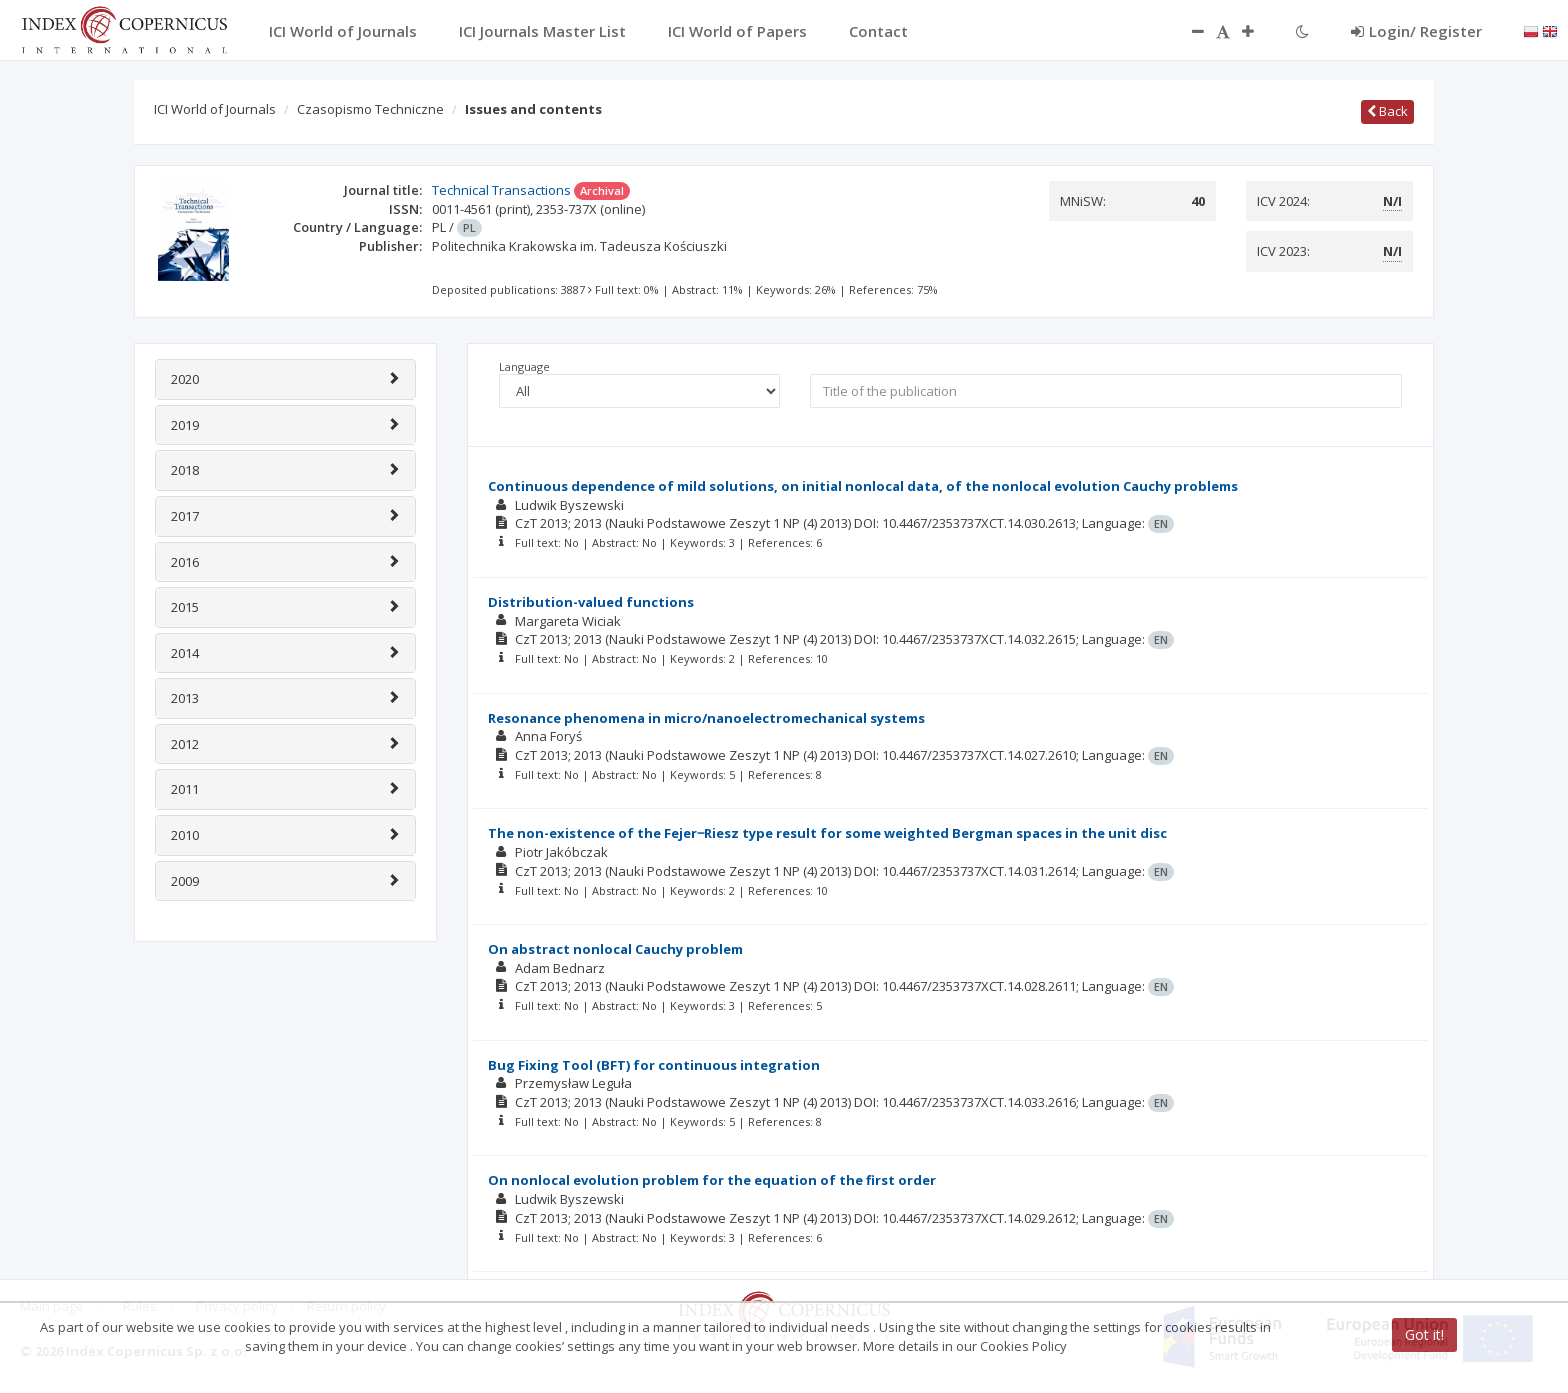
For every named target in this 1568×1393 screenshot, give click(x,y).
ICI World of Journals (215, 109)
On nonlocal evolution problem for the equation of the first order (712, 1180)
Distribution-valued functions (591, 602)
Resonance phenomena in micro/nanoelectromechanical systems (706, 718)
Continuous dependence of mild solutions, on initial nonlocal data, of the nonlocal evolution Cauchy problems (863, 486)
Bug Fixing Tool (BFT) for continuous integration (654, 1065)
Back (1387, 111)
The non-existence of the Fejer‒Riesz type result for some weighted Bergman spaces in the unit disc (827, 833)
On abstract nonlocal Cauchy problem (615, 949)
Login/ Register (1416, 31)
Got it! (1424, 1334)
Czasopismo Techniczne (370, 109)
